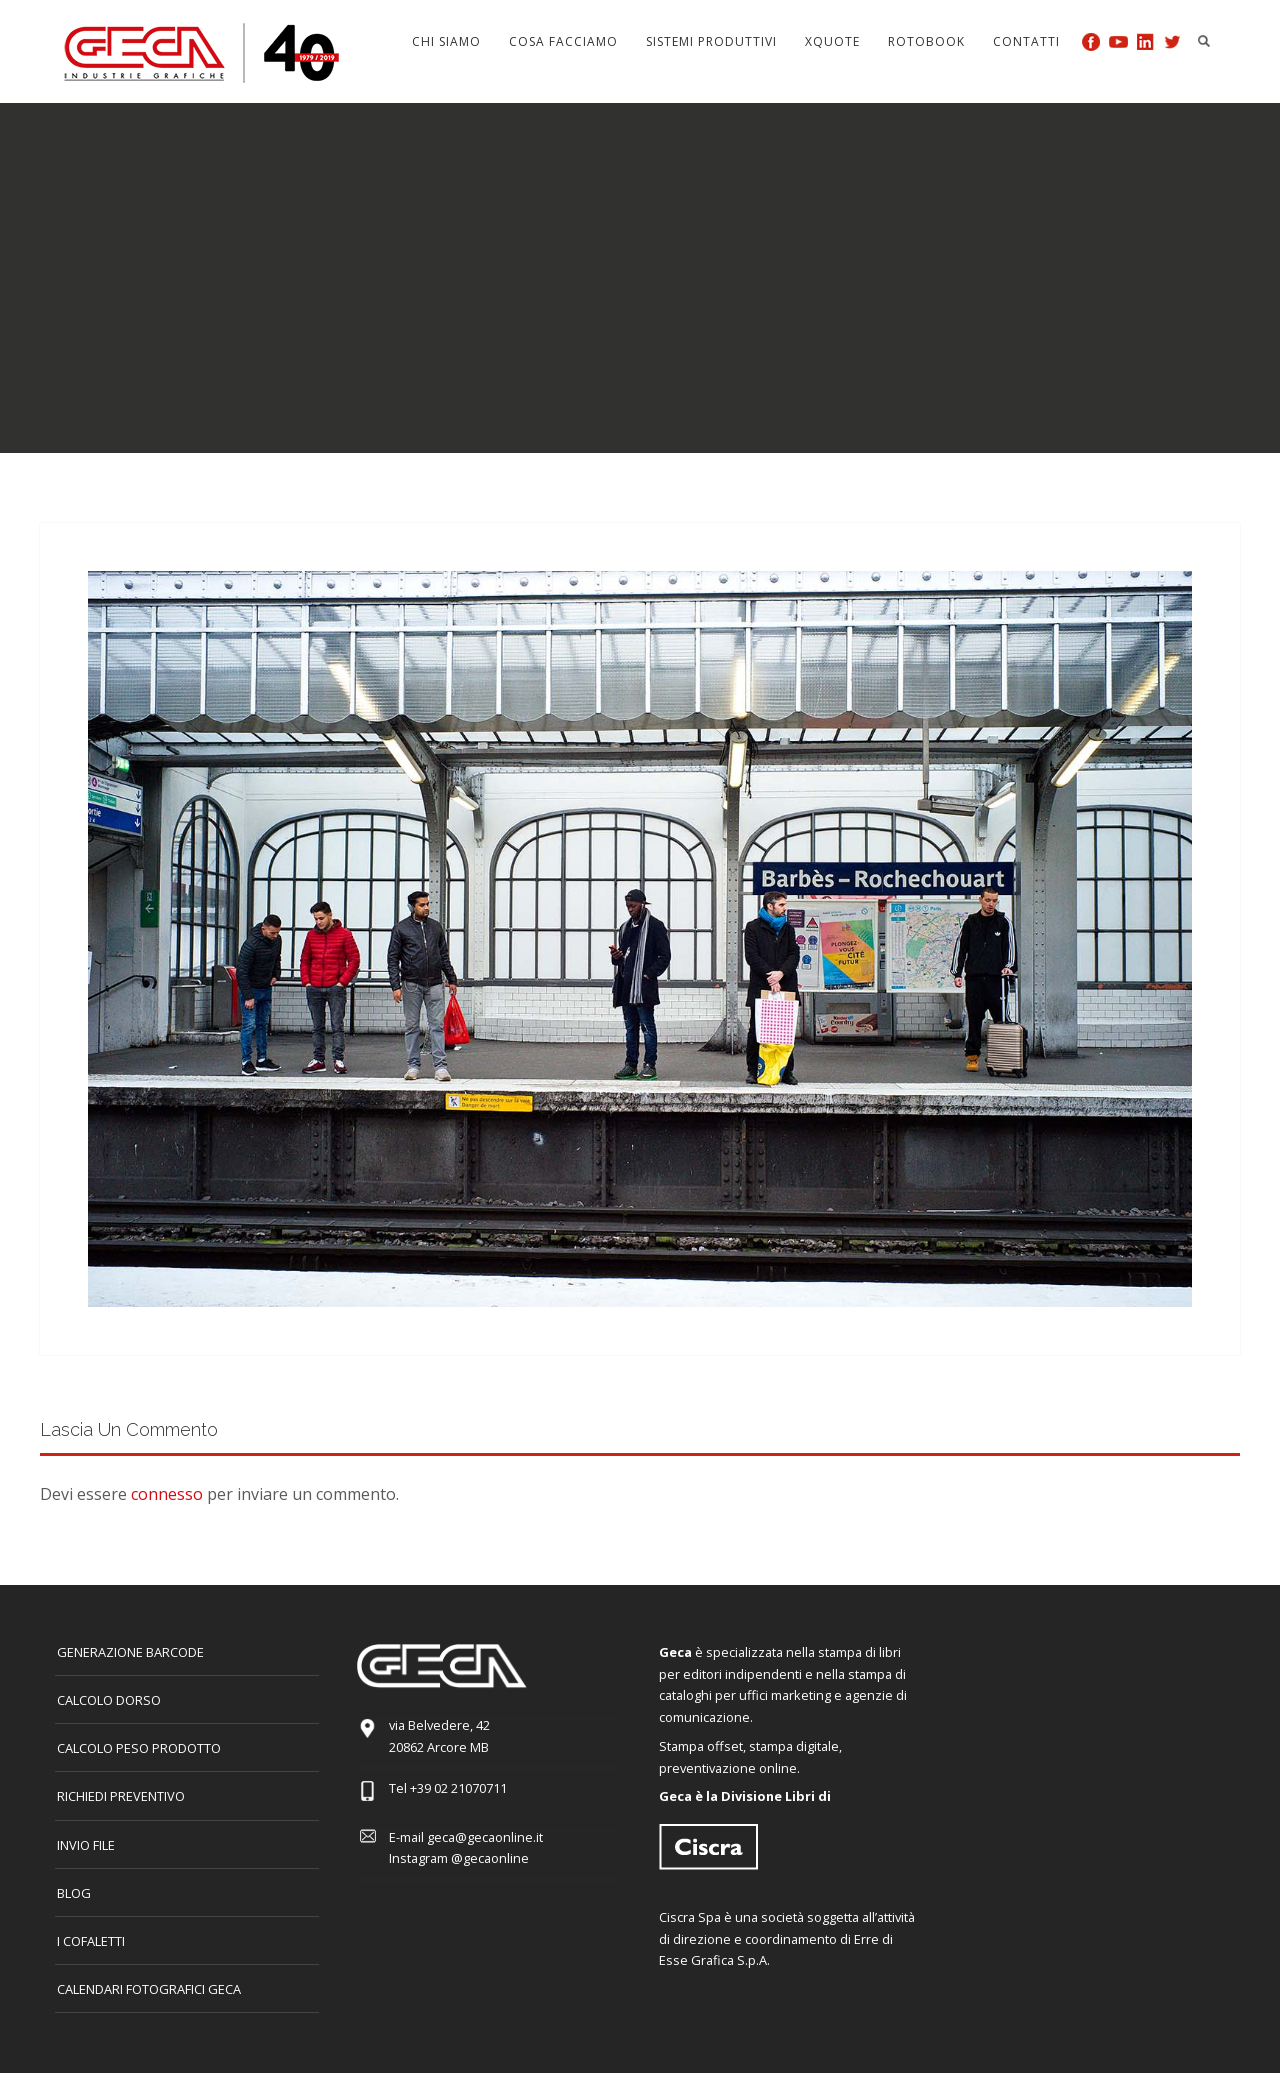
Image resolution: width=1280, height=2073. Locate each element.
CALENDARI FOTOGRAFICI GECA (149, 1989)
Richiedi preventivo (121, 1796)
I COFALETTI (91, 1941)
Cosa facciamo (563, 41)
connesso (167, 1494)
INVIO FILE (86, 1845)
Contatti (1026, 41)
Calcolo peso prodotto (139, 1748)
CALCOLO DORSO (109, 1700)
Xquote (832, 41)
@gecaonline (490, 1858)
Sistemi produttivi (711, 41)
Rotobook (926, 41)
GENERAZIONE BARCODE (130, 1652)
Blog (74, 1893)
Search (1204, 41)
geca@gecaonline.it (485, 1837)
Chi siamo (446, 41)
